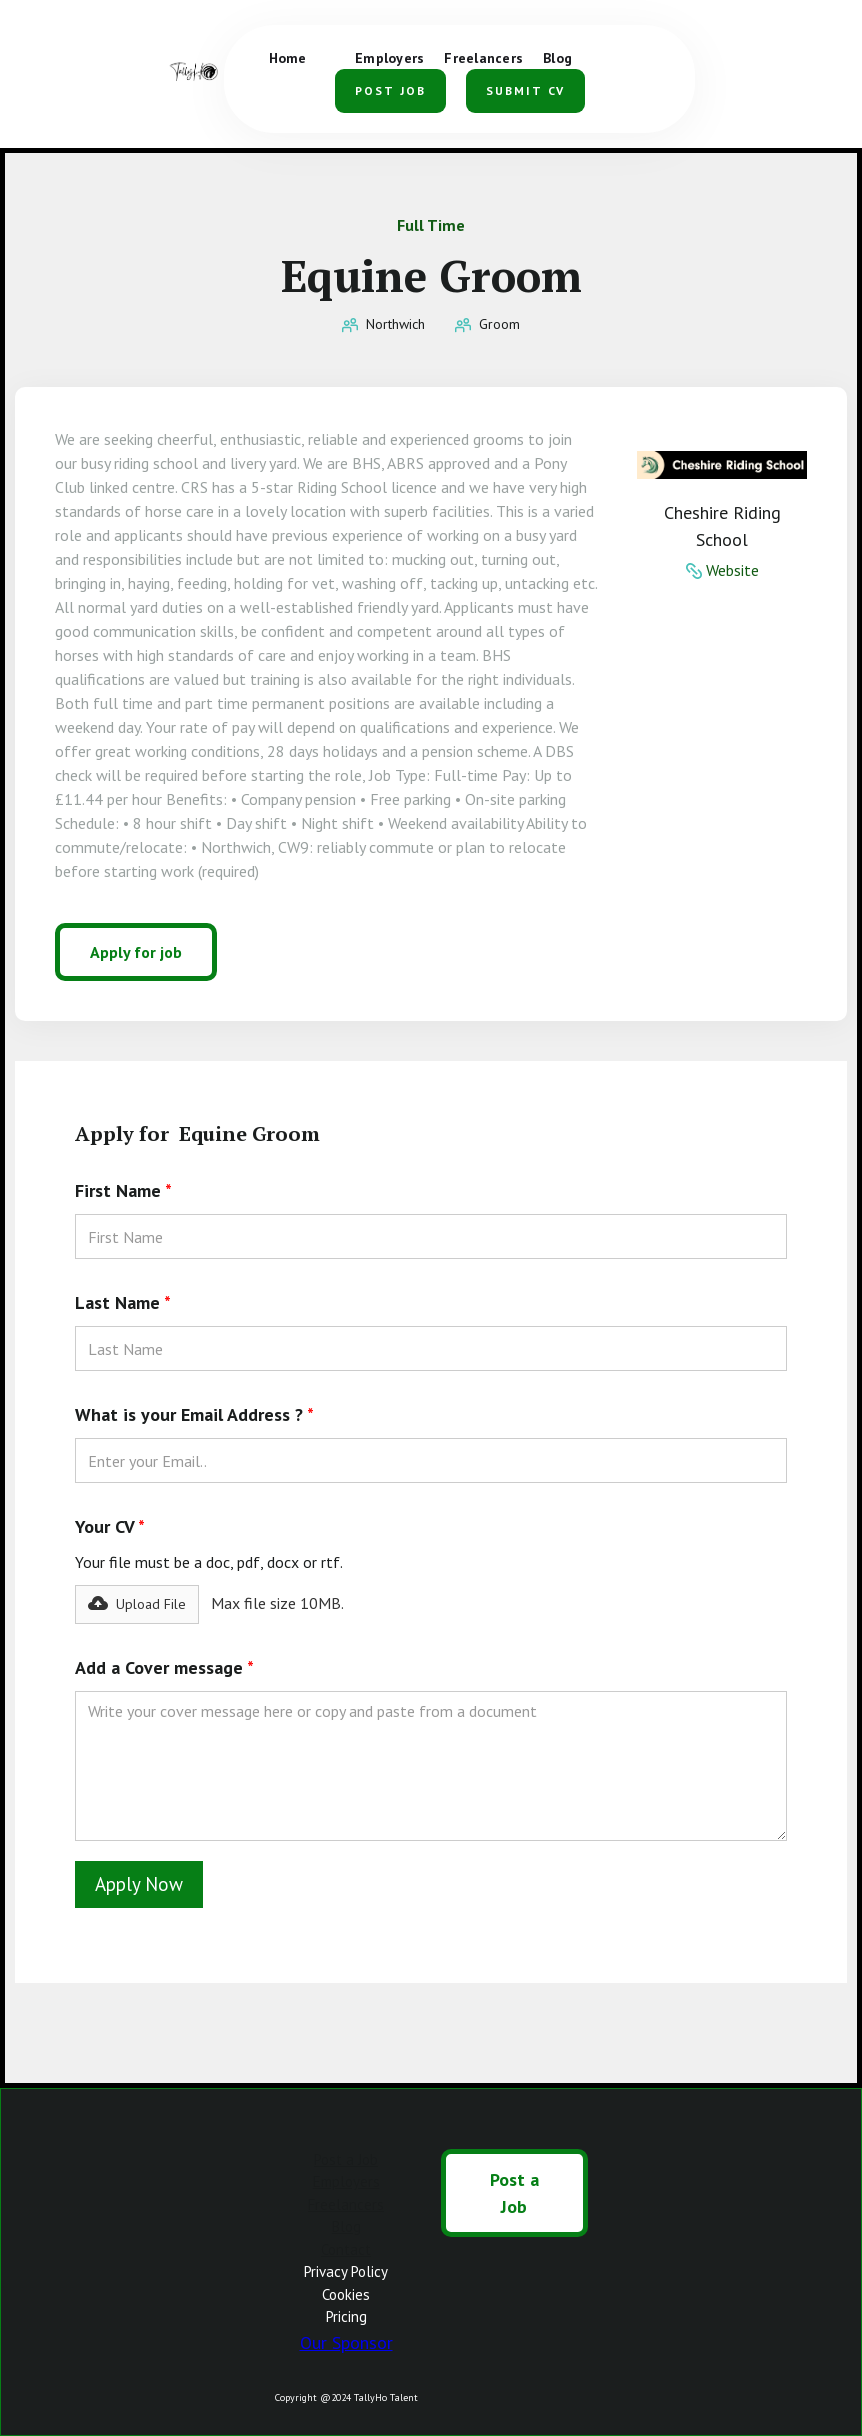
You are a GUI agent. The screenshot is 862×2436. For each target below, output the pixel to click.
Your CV (110, 1526)
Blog (346, 2226)
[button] (636, 50)
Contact (346, 2249)
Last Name (123, 1302)
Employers (346, 2181)
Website (732, 570)
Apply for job (136, 952)
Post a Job (346, 2159)
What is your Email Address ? (194, 1414)
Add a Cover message (164, 1667)
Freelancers (346, 2204)
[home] (195, 73)
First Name (123, 1190)
